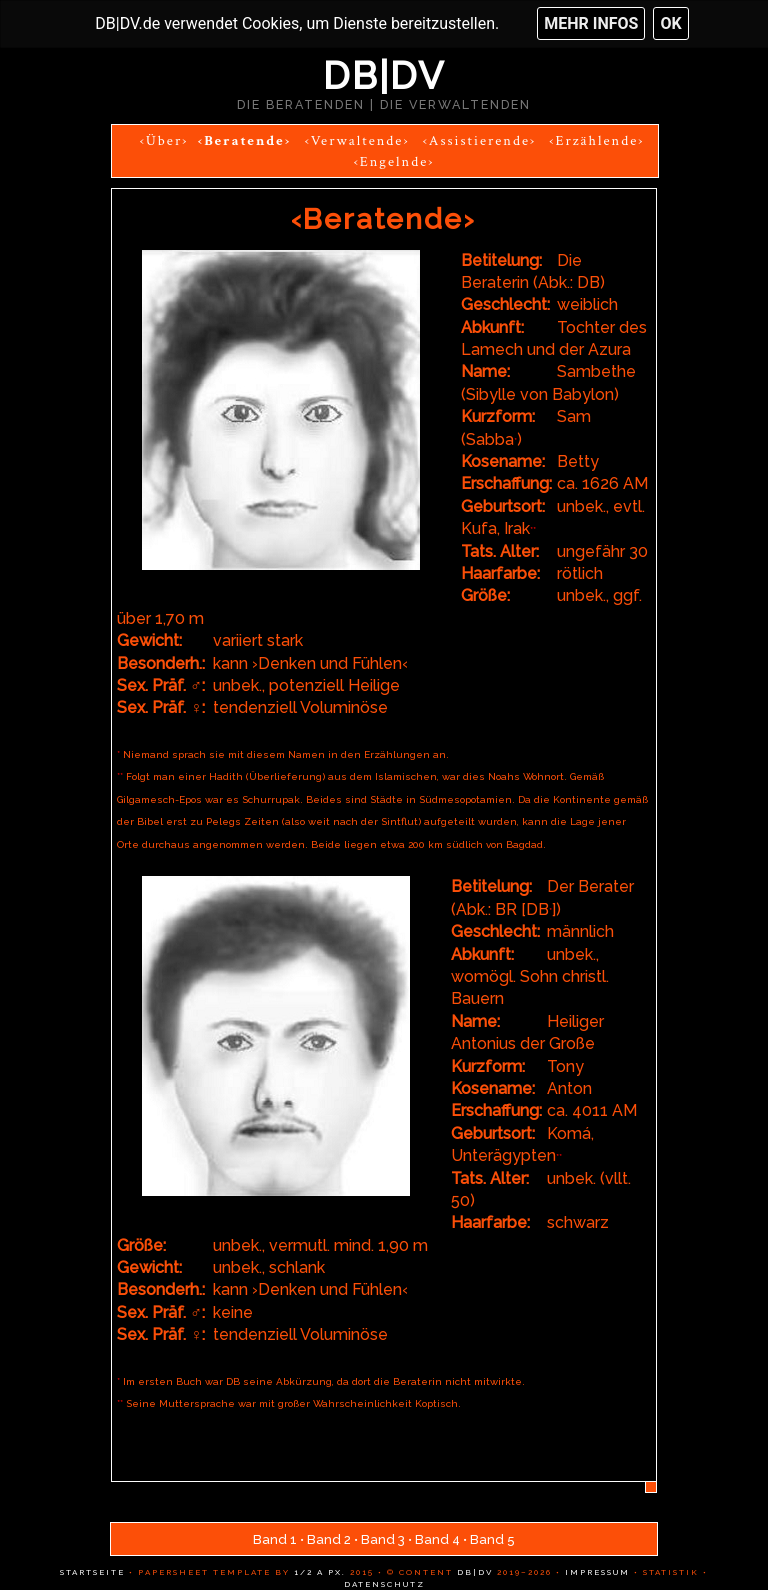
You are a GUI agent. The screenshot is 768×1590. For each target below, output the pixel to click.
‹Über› (164, 140)
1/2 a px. (320, 1572)
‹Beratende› (245, 140)
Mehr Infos (591, 23)
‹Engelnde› (394, 161)
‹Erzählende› (596, 140)
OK (670, 23)
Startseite (92, 1572)
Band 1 (275, 1539)
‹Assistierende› (479, 140)
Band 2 (329, 1539)
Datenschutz (384, 1584)
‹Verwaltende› (357, 140)
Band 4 (437, 1539)
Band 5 (492, 1539)
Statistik (669, 1572)
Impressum (595, 1572)
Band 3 (383, 1539)
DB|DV (384, 76)
